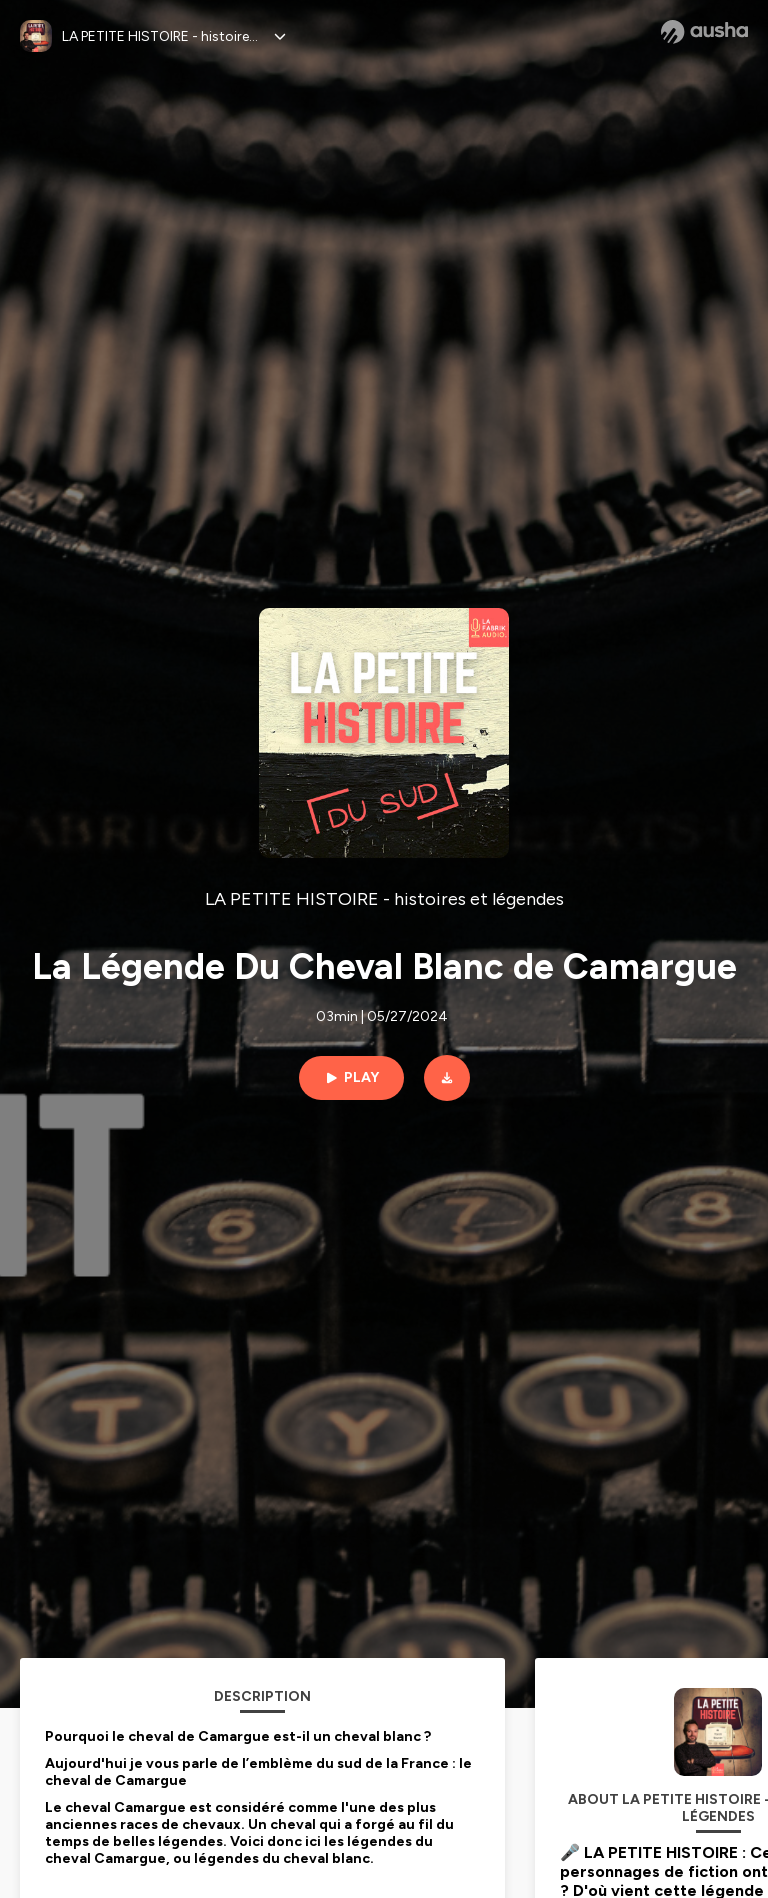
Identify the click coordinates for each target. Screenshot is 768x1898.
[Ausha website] (704, 32)
